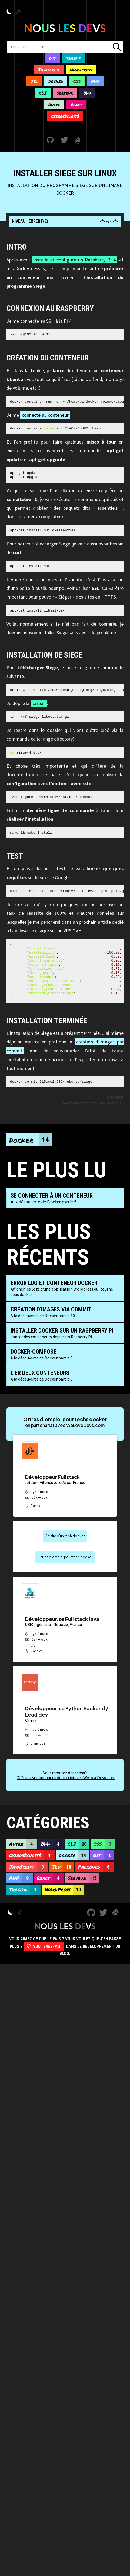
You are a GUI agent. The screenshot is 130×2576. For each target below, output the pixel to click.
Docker (55, 81)
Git (52, 58)
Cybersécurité (65, 116)
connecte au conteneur (45, 416)
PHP (95, 81)
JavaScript (28, 1890)
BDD (87, 93)
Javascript (49, 69)
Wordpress (81, 69)
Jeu (34, 81)
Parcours (96, 1890)
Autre (54, 104)
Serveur (65, 93)
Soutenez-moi (44, 1970)
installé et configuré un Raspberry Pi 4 (75, 260)
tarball (38, 710)
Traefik (25, 1913)
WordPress (64, 1913)
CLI (42, 93)
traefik (73, 58)
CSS (77, 81)
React (76, 104)
